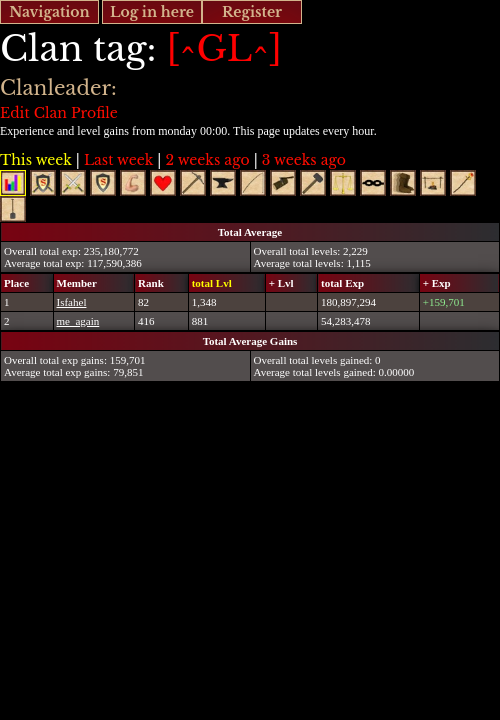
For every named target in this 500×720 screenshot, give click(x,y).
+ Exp (437, 283)
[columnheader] (27, 282)
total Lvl (212, 283)
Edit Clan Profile (59, 113)
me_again (78, 321)
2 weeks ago (207, 160)
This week (36, 160)
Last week (118, 160)
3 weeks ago (304, 160)
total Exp (342, 283)
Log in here (152, 12)
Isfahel (72, 302)
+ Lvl (281, 283)
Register (252, 12)
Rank (151, 283)
